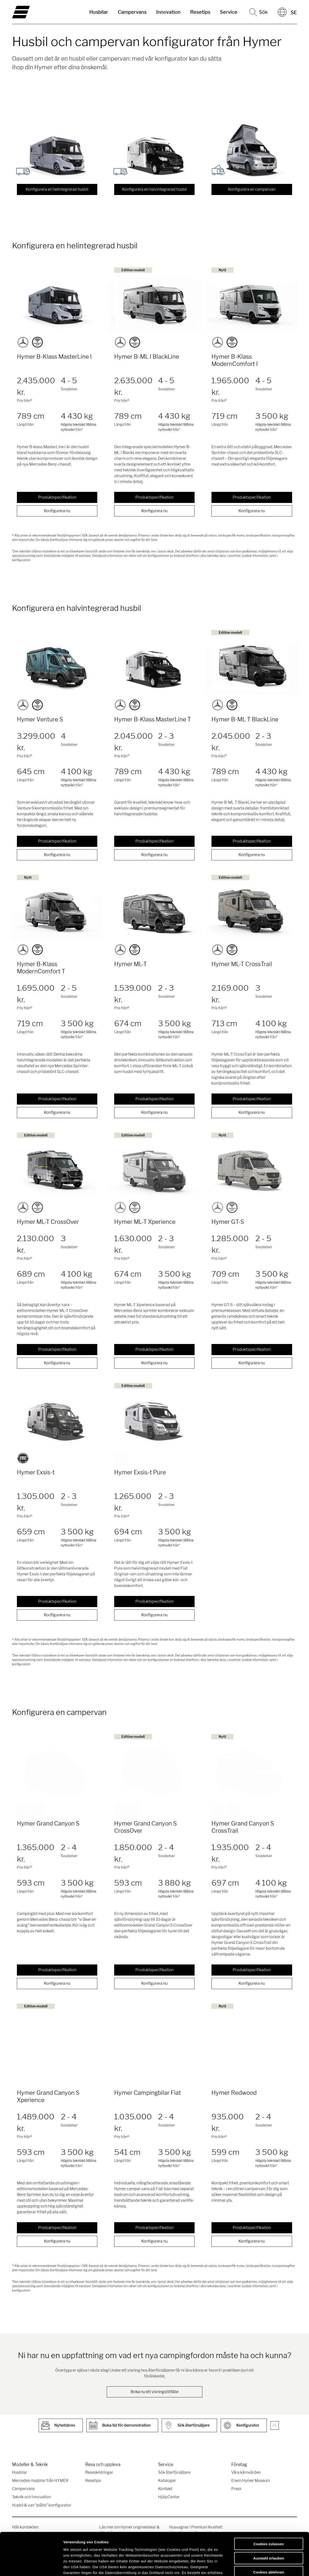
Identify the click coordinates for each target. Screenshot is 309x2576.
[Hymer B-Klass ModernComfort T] (57, 911)
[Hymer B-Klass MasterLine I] (57, 303)
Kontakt (165, 2481)
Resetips (200, 12)
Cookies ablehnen (268, 2530)
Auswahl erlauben (268, 2515)
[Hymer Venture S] (57, 666)
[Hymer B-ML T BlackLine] (252, 666)
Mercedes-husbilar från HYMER (40, 2473)
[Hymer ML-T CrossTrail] (252, 911)
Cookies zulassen (268, 2501)
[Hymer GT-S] (252, 1168)
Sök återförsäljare (174, 2465)
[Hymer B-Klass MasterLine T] (154, 666)
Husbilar (98, 12)
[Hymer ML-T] (154, 911)
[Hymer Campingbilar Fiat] (154, 2032)
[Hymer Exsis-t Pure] (154, 1419)
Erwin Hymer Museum (250, 2473)
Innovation (168, 12)
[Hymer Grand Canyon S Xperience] (57, 2032)
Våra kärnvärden (246, 2465)
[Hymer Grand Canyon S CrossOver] (154, 1762)
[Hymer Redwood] (252, 2032)
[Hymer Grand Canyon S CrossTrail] (252, 1762)
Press (236, 2481)
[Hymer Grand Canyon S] (57, 1762)
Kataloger (167, 2473)
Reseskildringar (99, 2465)
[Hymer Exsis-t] (57, 1419)
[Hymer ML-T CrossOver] (57, 1168)
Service (228, 12)
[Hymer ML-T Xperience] (154, 1168)
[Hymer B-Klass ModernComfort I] (252, 303)
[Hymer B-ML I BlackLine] (154, 303)
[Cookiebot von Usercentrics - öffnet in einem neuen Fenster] (31, 2566)
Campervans (132, 12)
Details (251, 2566)
